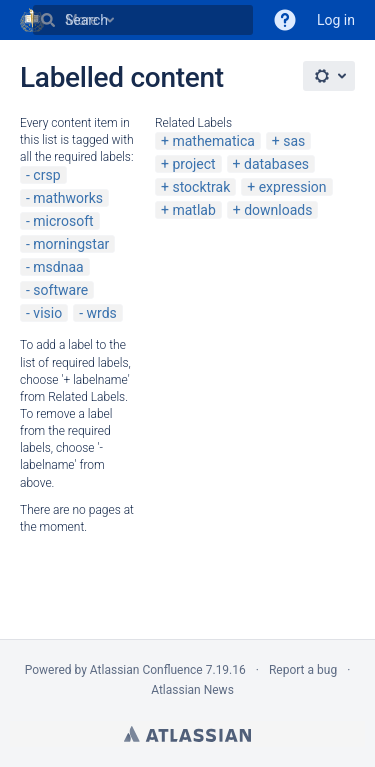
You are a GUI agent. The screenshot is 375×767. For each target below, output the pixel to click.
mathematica (213, 141)
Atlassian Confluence (146, 670)
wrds (102, 313)
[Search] (48, 20)
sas (294, 141)
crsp (46, 175)
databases (276, 164)
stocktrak (201, 187)
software (60, 290)
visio (47, 313)
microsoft (63, 221)
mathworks (68, 198)
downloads (278, 210)
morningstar (71, 244)
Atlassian (187, 734)
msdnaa (58, 267)
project (193, 164)
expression (293, 187)
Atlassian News (192, 690)
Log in (336, 20)
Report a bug (303, 670)
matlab (193, 210)
